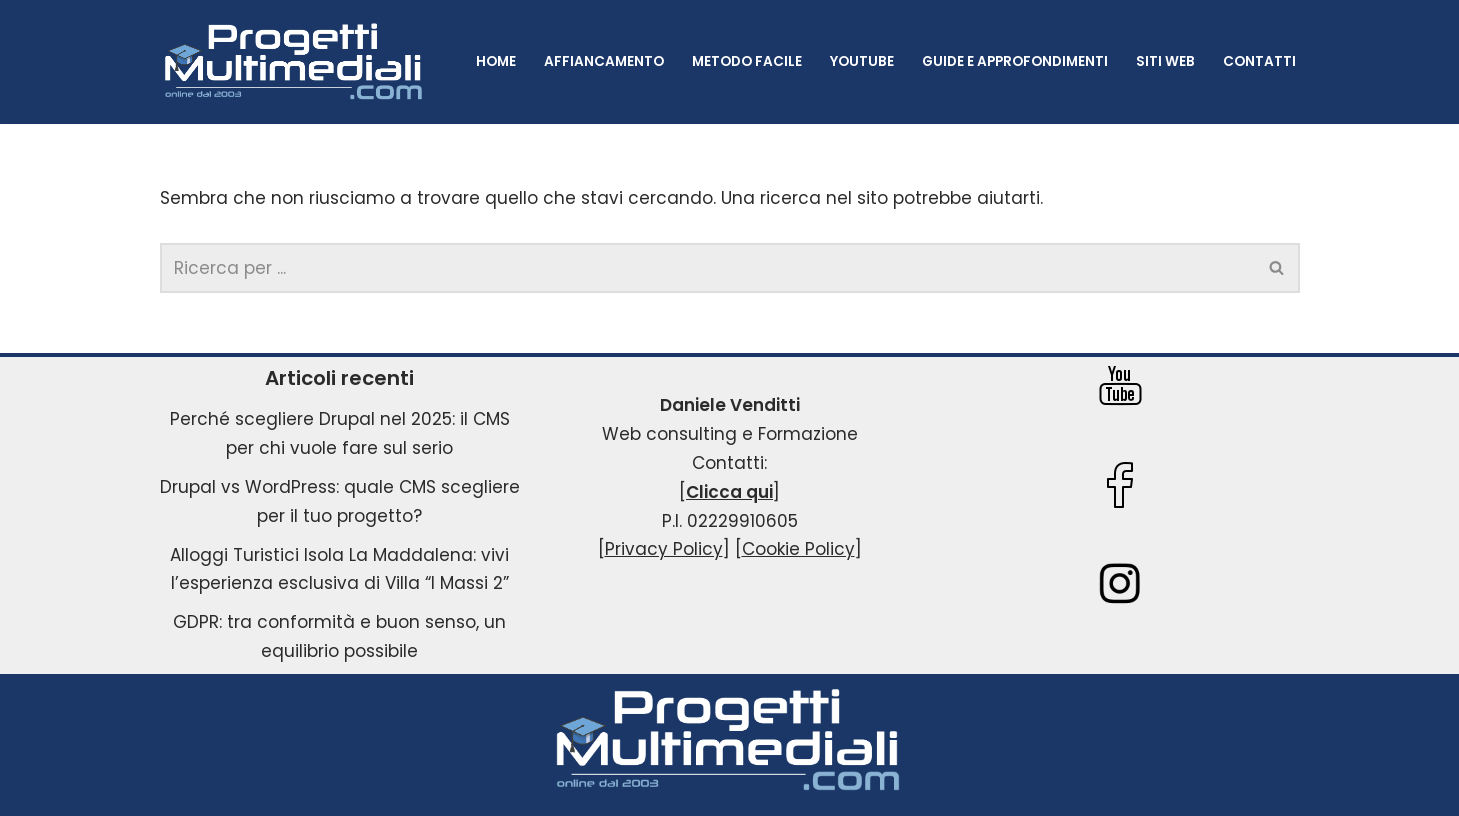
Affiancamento (604, 61)
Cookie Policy (798, 549)
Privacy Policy (664, 549)
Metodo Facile (747, 61)
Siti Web (1165, 61)
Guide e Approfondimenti (1015, 61)
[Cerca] (707, 268)
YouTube (862, 61)
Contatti (1259, 61)
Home (496, 61)
